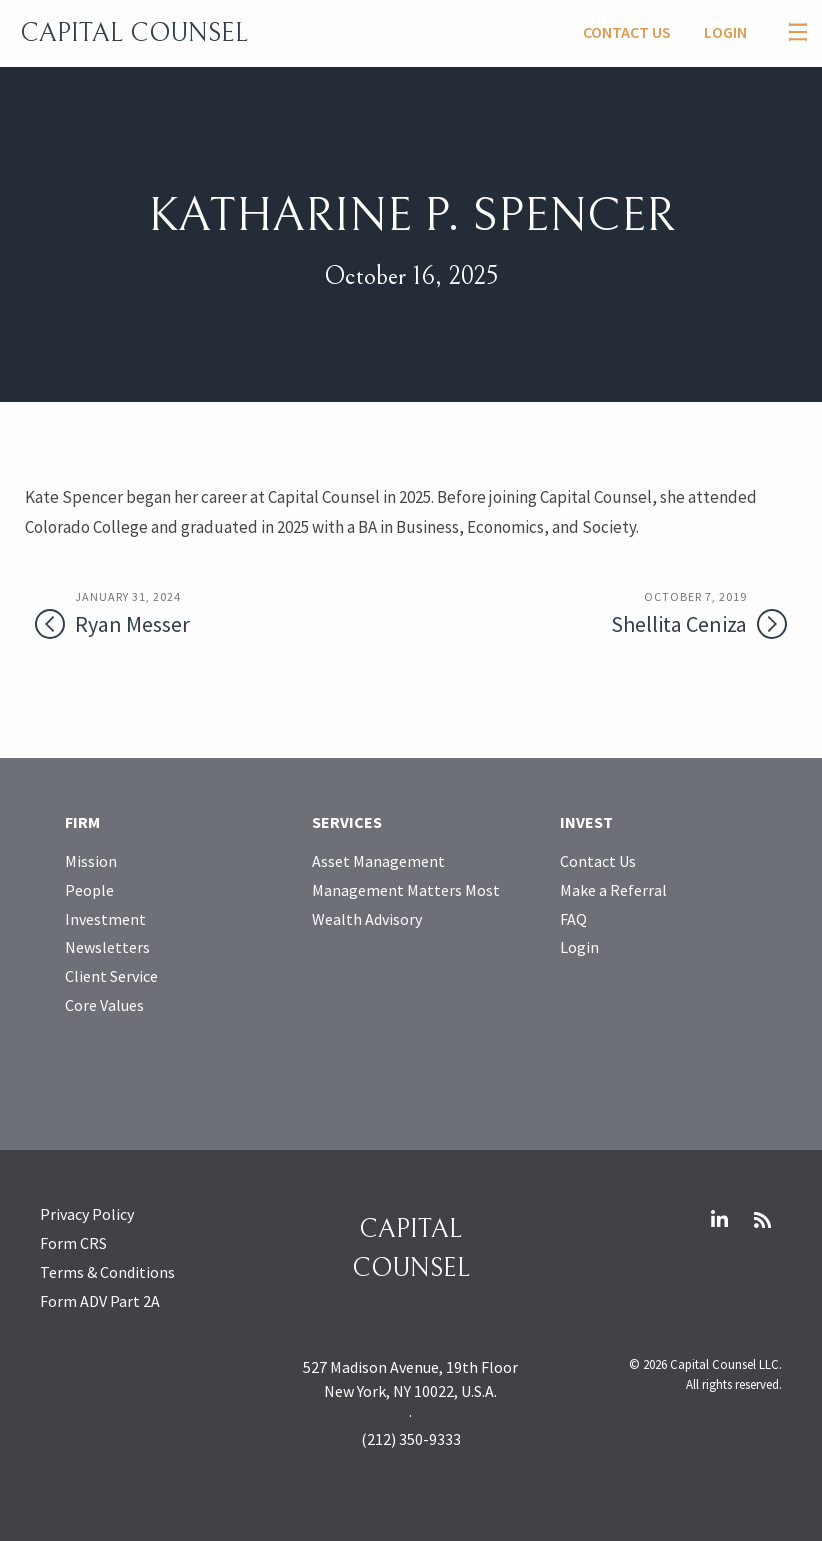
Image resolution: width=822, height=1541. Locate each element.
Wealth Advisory (367, 919)
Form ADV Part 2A (100, 1301)
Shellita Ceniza (637, 613)
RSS (762, 1220)
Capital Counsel (134, 33)
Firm (82, 822)
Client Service (111, 976)
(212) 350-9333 (411, 1439)
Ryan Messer (184, 613)
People (89, 890)
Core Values (104, 1005)
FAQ (573, 919)
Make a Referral (613, 890)
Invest (586, 822)
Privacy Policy (87, 1214)
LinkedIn (719, 1220)
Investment (105, 919)
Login (725, 32)
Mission (91, 861)
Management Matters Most (406, 890)
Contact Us (627, 32)
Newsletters (107, 947)
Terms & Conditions (107, 1272)
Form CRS (73, 1243)
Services (347, 822)
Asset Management (378, 861)
